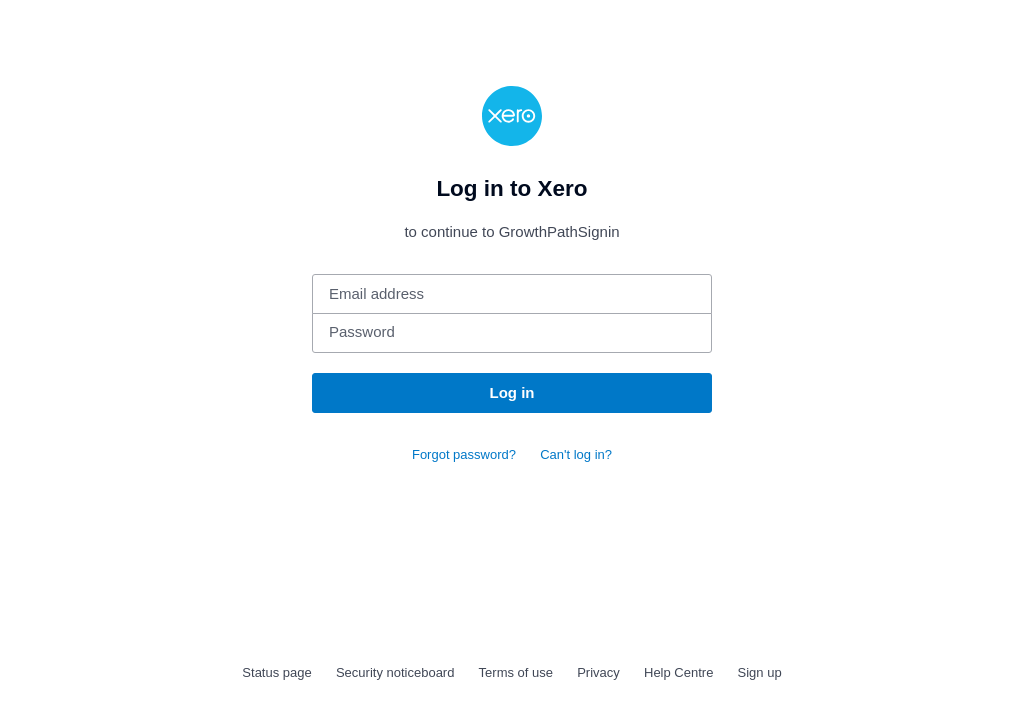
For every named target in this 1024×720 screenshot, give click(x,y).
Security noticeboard (395, 672)
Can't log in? (576, 454)
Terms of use (516, 672)
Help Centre (678, 672)
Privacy (598, 672)
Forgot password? (464, 454)
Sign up (760, 672)
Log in (512, 392)
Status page (276, 672)
